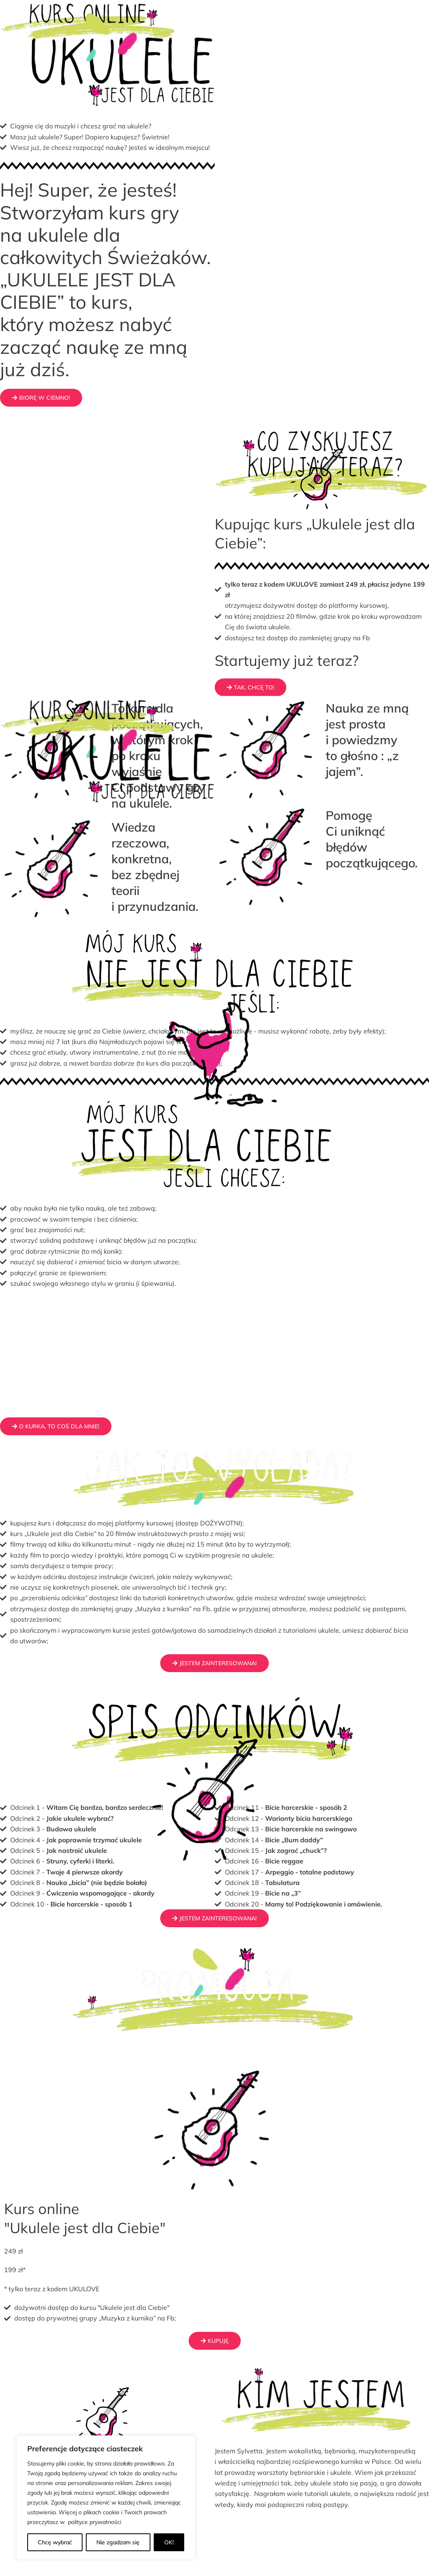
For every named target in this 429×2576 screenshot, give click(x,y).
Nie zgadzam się (117, 2542)
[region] (105, 2497)
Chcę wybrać (55, 2542)
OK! (169, 2542)
